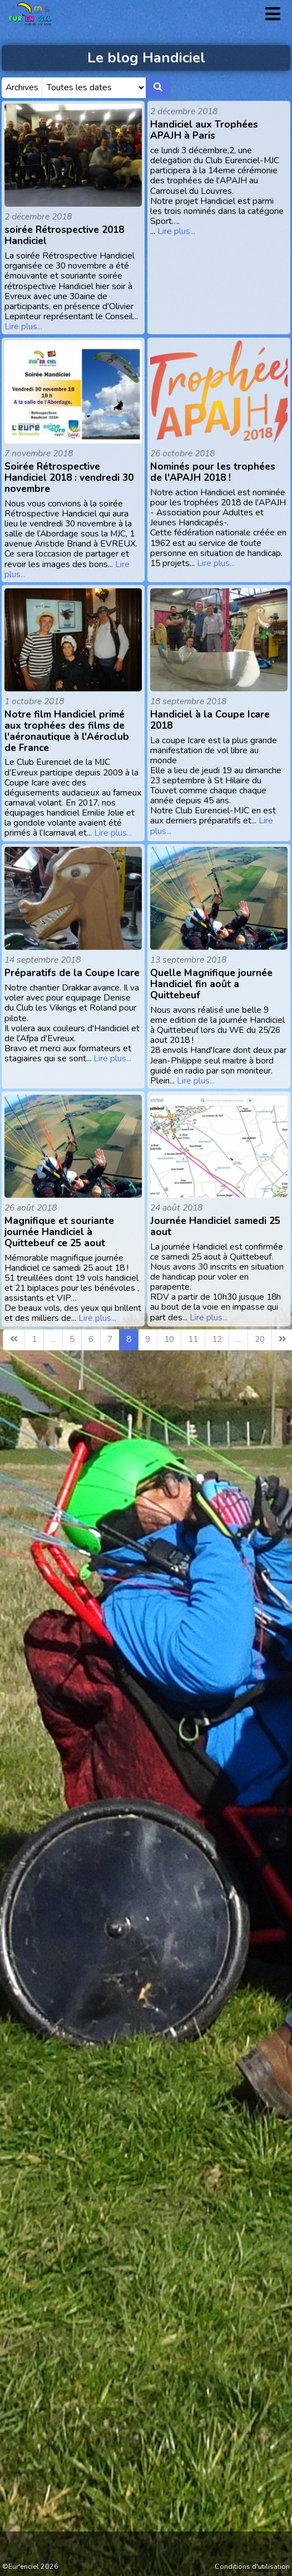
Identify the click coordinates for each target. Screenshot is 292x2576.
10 (169, 1339)
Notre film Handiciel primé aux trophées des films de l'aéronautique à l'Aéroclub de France (66, 731)
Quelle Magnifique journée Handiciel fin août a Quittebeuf (211, 984)
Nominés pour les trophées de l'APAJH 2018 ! (212, 472)
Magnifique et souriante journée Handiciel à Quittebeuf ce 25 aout (59, 1232)
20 (260, 1339)
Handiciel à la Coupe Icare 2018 (210, 720)
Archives (22, 87)
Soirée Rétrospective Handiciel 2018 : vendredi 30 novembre (68, 477)
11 (193, 1339)
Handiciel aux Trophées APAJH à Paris (204, 130)
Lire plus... (23, 326)
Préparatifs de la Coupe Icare (72, 972)
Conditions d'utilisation (252, 2566)
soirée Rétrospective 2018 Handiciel (64, 235)
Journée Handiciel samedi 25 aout (215, 1226)
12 (217, 1339)
